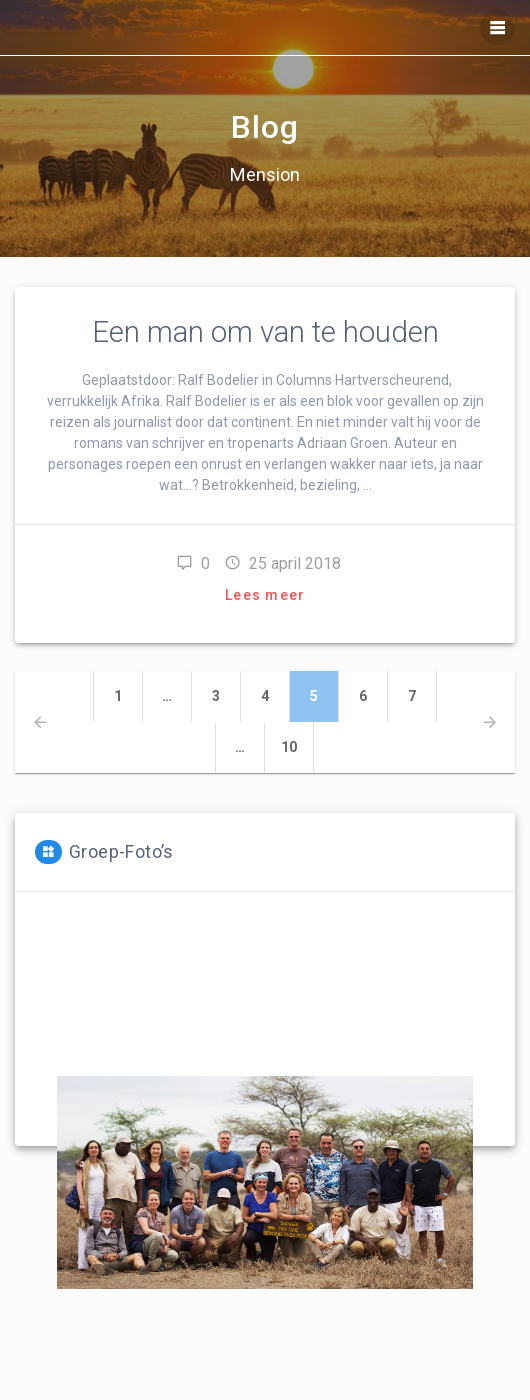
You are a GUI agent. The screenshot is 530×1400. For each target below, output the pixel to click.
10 (297, 746)
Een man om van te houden (265, 332)
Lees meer (265, 595)
